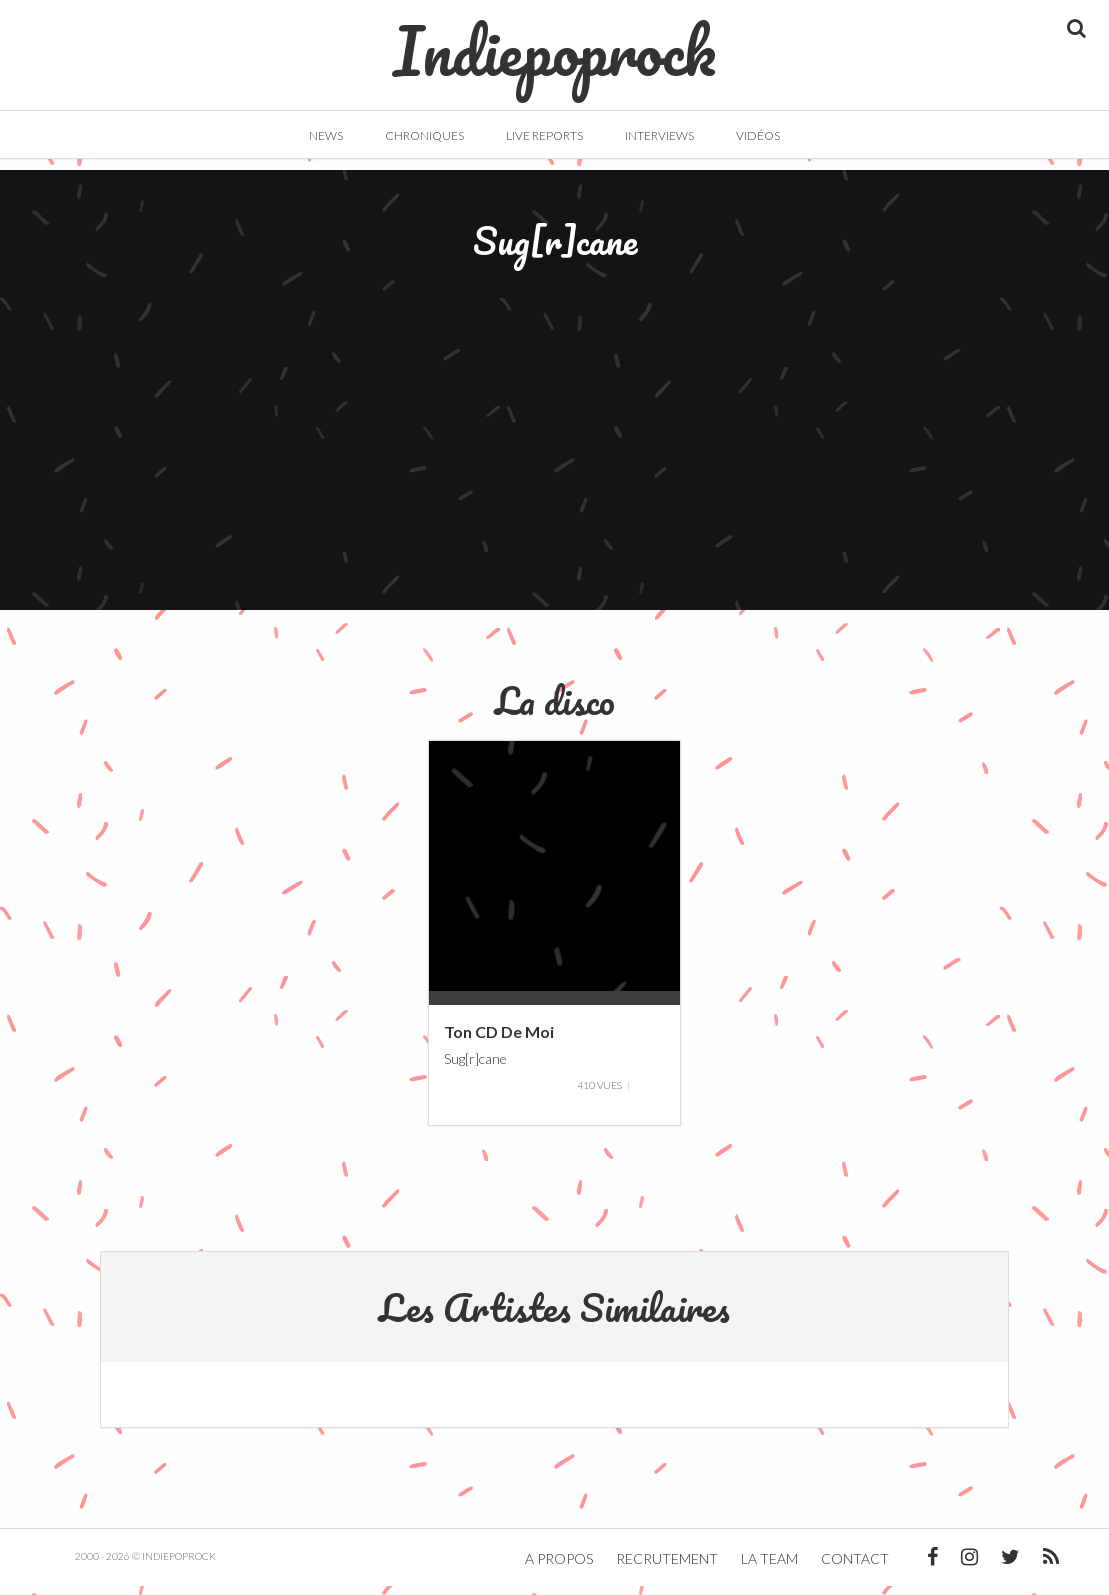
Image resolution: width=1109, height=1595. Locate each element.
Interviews (659, 135)
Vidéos (758, 135)
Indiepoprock (554, 41)
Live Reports (544, 135)
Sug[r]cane (475, 1067)
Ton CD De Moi (499, 1041)
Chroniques (424, 135)
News (326, 135)
